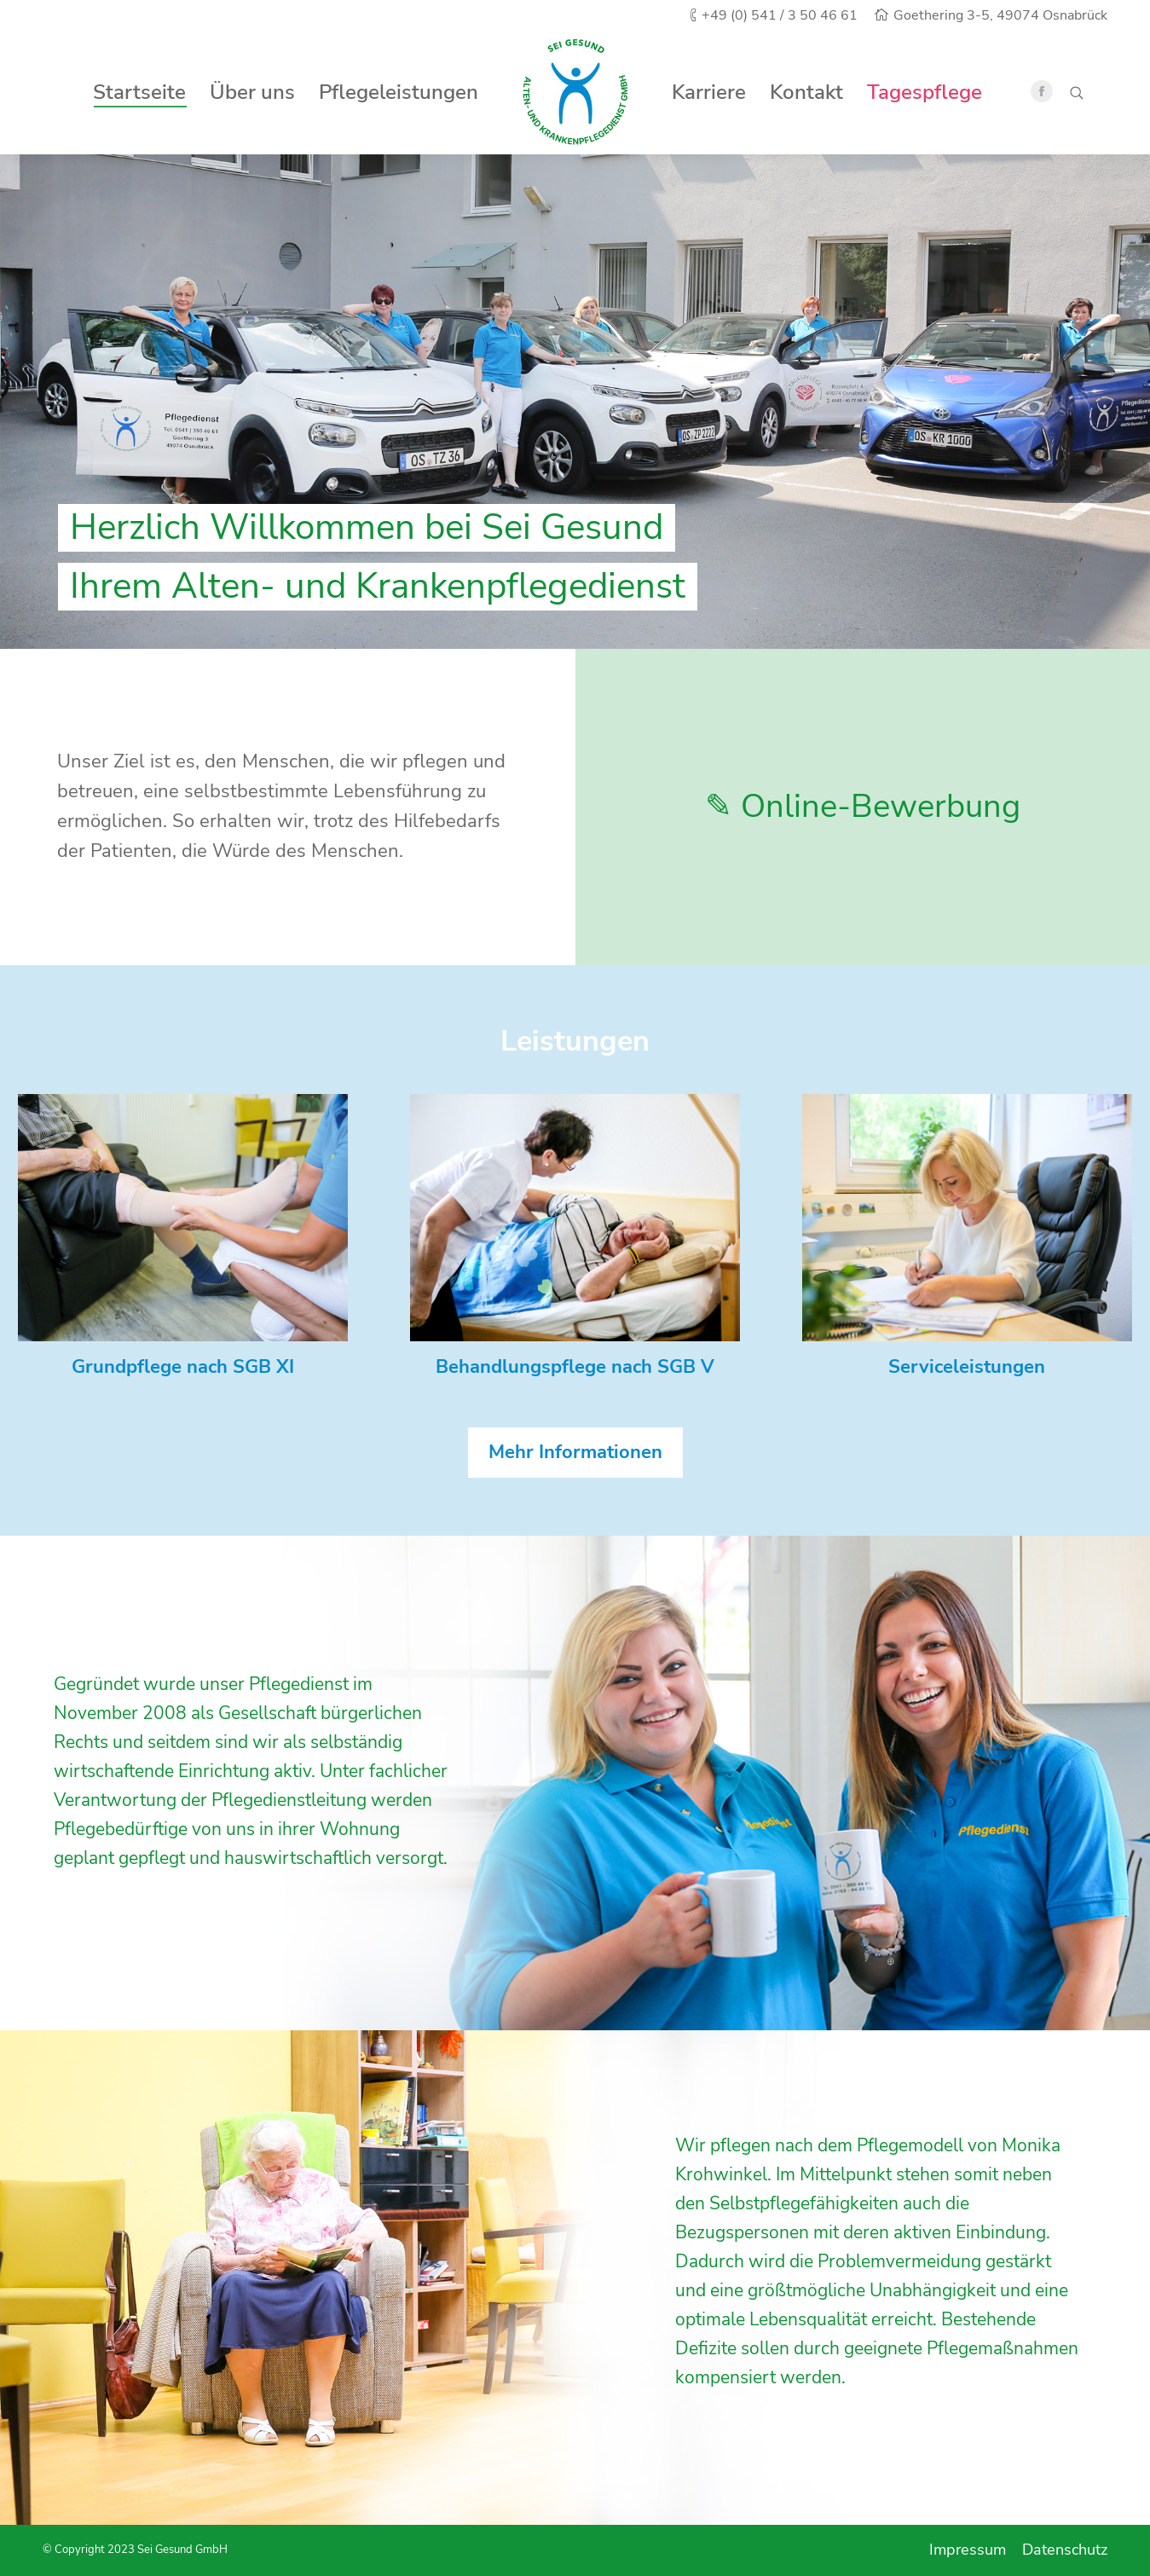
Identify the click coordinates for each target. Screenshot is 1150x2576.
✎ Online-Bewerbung (862, 806)
